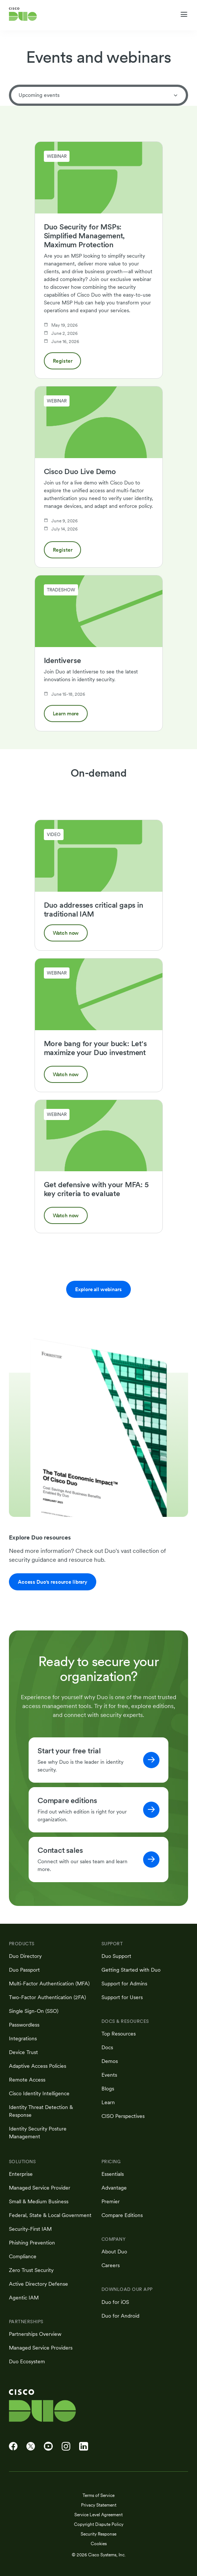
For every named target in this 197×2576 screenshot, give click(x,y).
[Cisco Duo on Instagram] (66, 2446)
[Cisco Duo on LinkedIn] (83, 2446)
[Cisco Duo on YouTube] (48, 2446)
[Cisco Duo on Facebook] (13, 2446)
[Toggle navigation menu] (184, 14)
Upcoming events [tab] (98, 95)
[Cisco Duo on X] (30, 2446)
